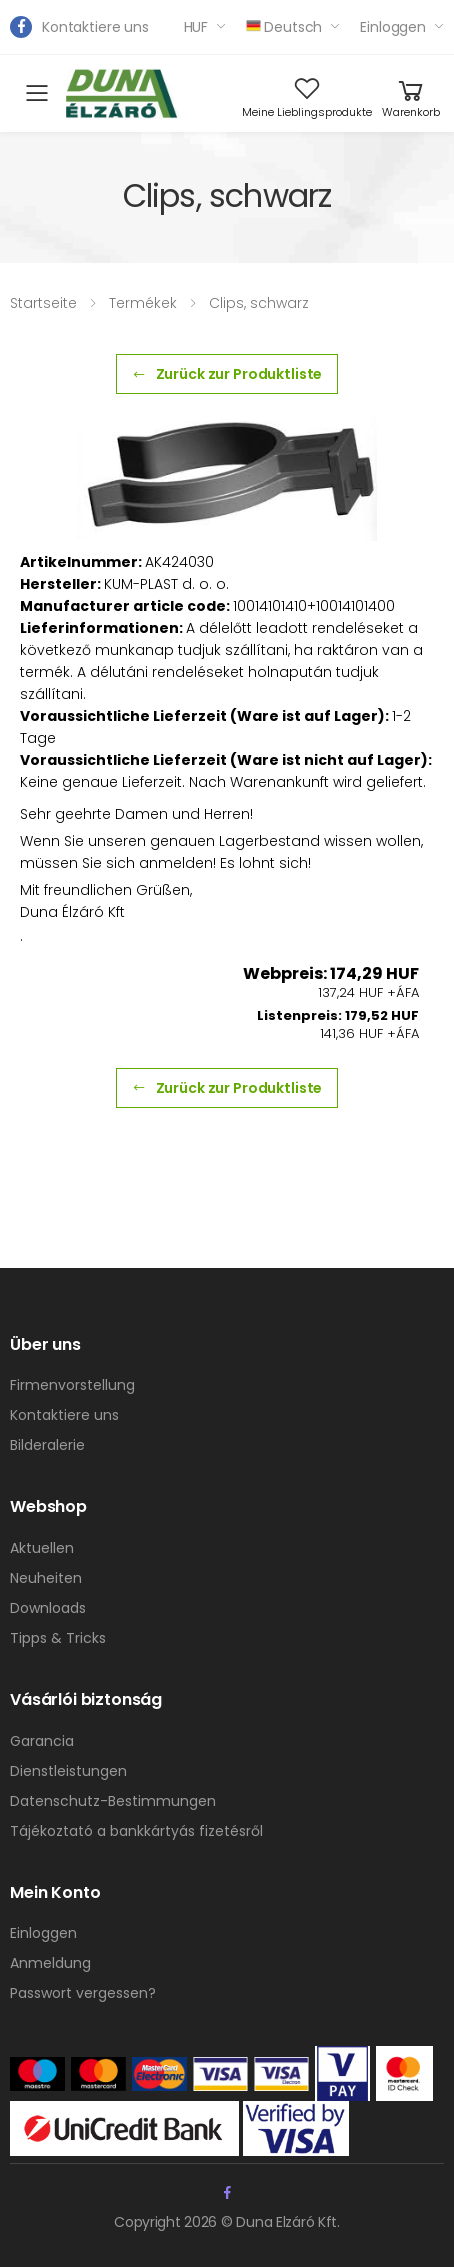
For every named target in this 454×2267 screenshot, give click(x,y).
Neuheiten (46, 1578)
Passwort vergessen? (83, 1993)
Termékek (143, 303)
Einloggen (393, 27)
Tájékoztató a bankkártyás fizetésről (136, 1831)
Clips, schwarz (259, 303)
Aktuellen (42, 1548)
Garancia (42, 1741)
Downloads (48, 1608)
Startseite (43, 303)
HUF (196, 27)
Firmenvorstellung (72, 1385)
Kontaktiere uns (95, 27)
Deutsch (284, 27)
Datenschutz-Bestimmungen (113, 1801)
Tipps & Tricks (58, 1638)
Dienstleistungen (68, 1771)
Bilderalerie (47, 1445)
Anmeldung (50, 1963)
